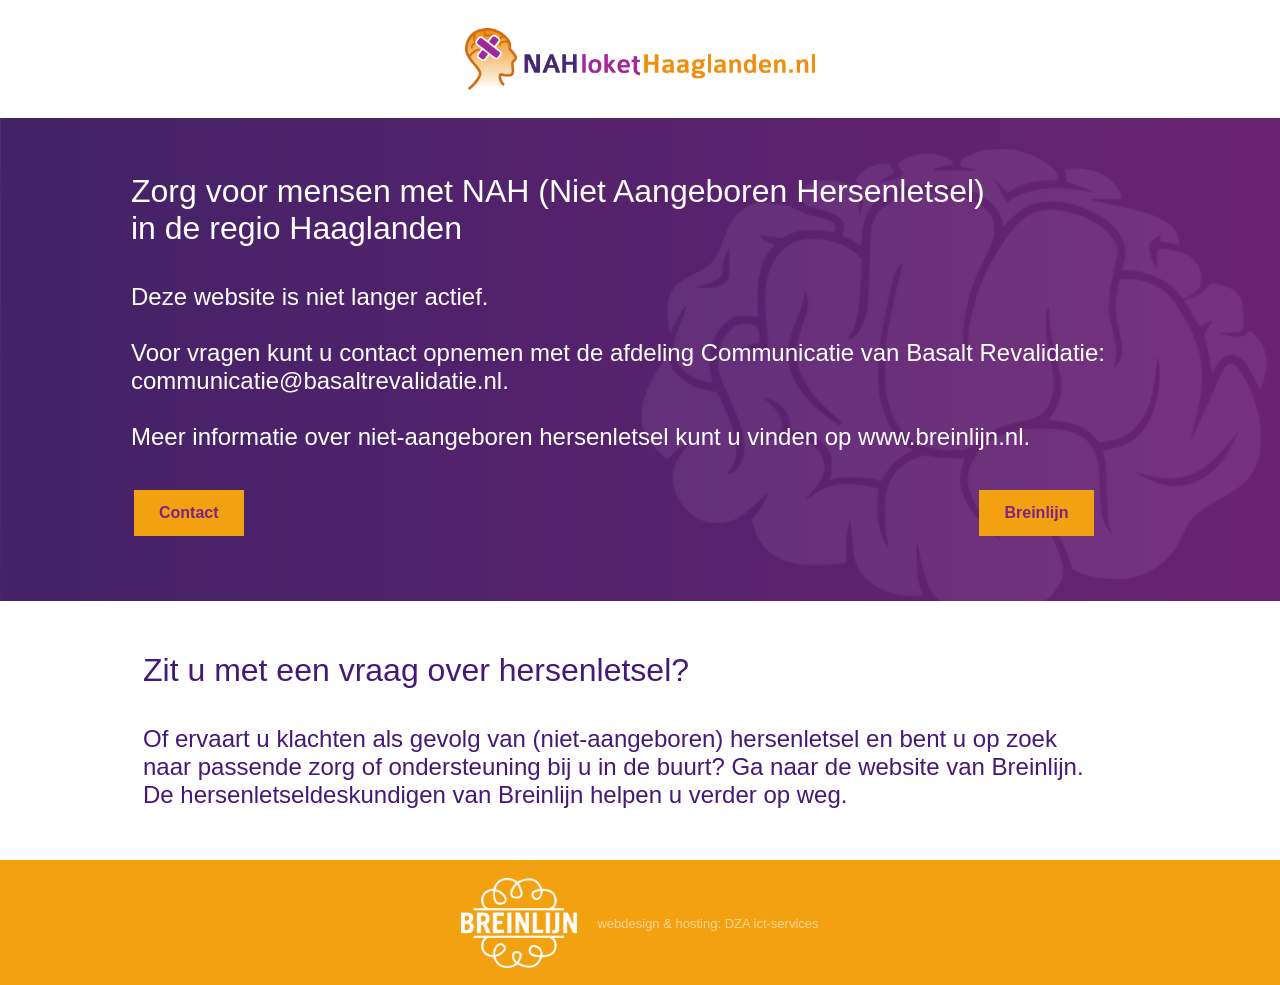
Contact (189, 512)
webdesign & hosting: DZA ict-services (707, 923)
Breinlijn (1036, 512)
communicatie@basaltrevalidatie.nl (316, 380)
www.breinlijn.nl (940, 436)
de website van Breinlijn (951, 766)
